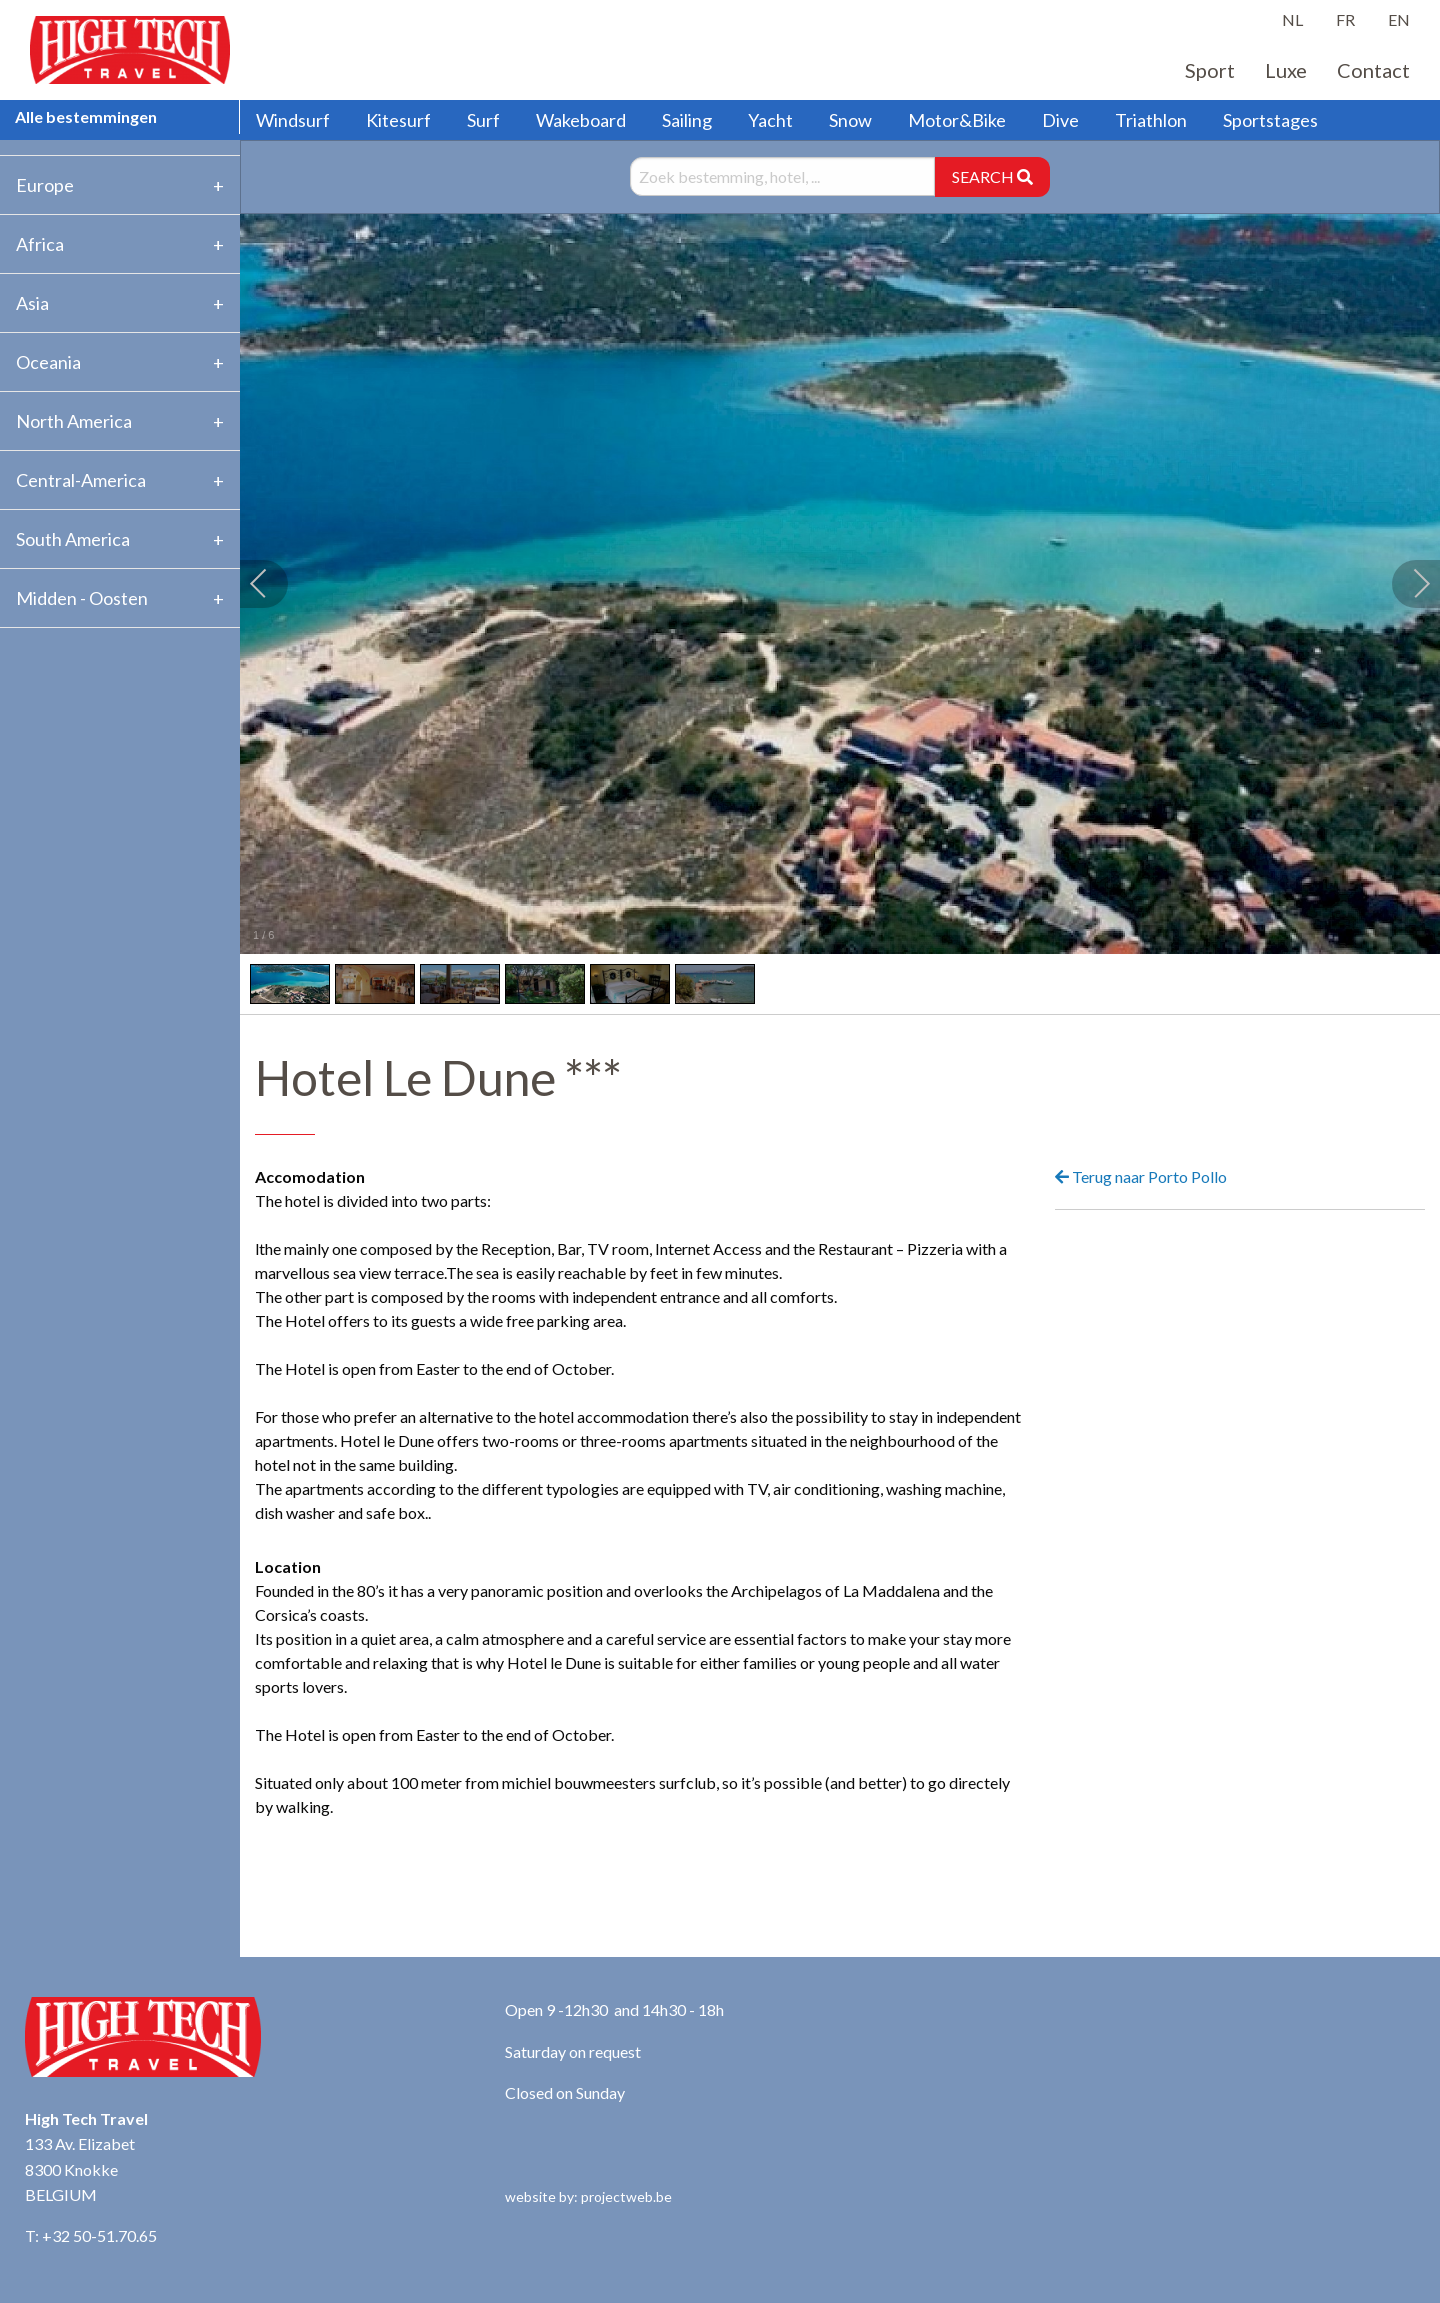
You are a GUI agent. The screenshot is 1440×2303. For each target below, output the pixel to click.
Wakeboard (581, 120)
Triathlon (1151, 120)
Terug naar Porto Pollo (1141, 1176)
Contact (1373, 70)
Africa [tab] (40, 244)
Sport (1210, 70)
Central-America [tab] (81, 480)
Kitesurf (398, 120)
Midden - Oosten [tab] (82, 598)
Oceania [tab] (48, 362)
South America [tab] (73, 539)
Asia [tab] (32, 303)
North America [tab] (74, 421)
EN (1399, 19)
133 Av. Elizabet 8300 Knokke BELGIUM (80, 2169)
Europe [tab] (45, 185)
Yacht (770, 120)
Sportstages (1270, 120)
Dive (1060, 120)
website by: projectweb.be (588, 2196)
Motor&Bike (957, 120)
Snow (850, 120)
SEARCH (992, 176)
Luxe (1286, 70)
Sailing (687, 120)
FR (1345, 19)
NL (1292, 19)
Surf (483, 120)
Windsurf (293, 120)
